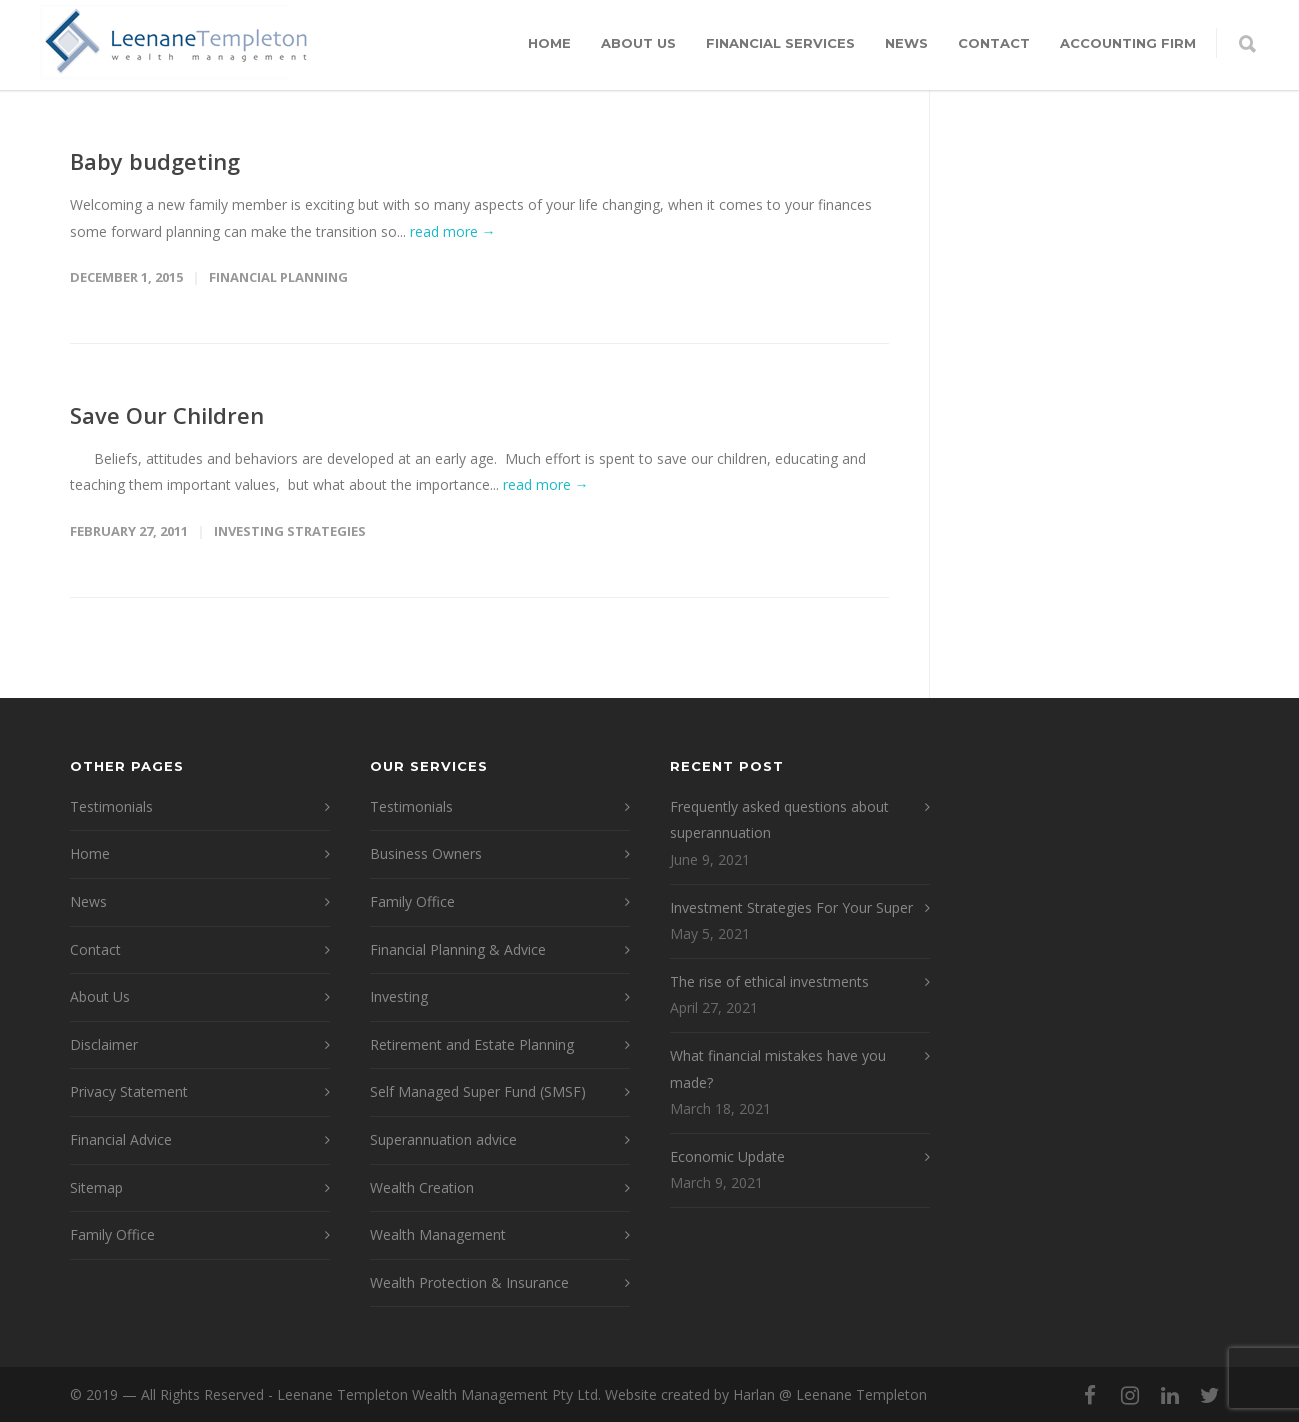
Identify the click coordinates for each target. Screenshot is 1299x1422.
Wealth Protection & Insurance (469, 1282)
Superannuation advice (443, 1139)
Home (549, 43)
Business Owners (426, 853)
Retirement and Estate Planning (472, 1044)
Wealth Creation (422, 1187)
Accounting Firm (1128, 43)
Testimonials (111, 806)
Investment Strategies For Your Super (791, 907)
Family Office (112, 1234)
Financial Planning (278, 277)
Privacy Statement (129, 1091)
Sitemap (96, 1187)
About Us (638, 43)
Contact (994, 43)
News (906, 43)
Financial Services (780, 43)
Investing (399, 996)
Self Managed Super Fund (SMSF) (478, 1091)
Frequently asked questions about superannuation (779, 820)
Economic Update (727, 1156)
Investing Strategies (290, 531)
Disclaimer (104, 1044)
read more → (453, 231)
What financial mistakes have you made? (778, 1069)
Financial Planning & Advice (458, 949)
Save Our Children (167, 415)
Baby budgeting (155, 161)
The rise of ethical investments (769, 981)
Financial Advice (121, 1139)
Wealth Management (438, 1234)
